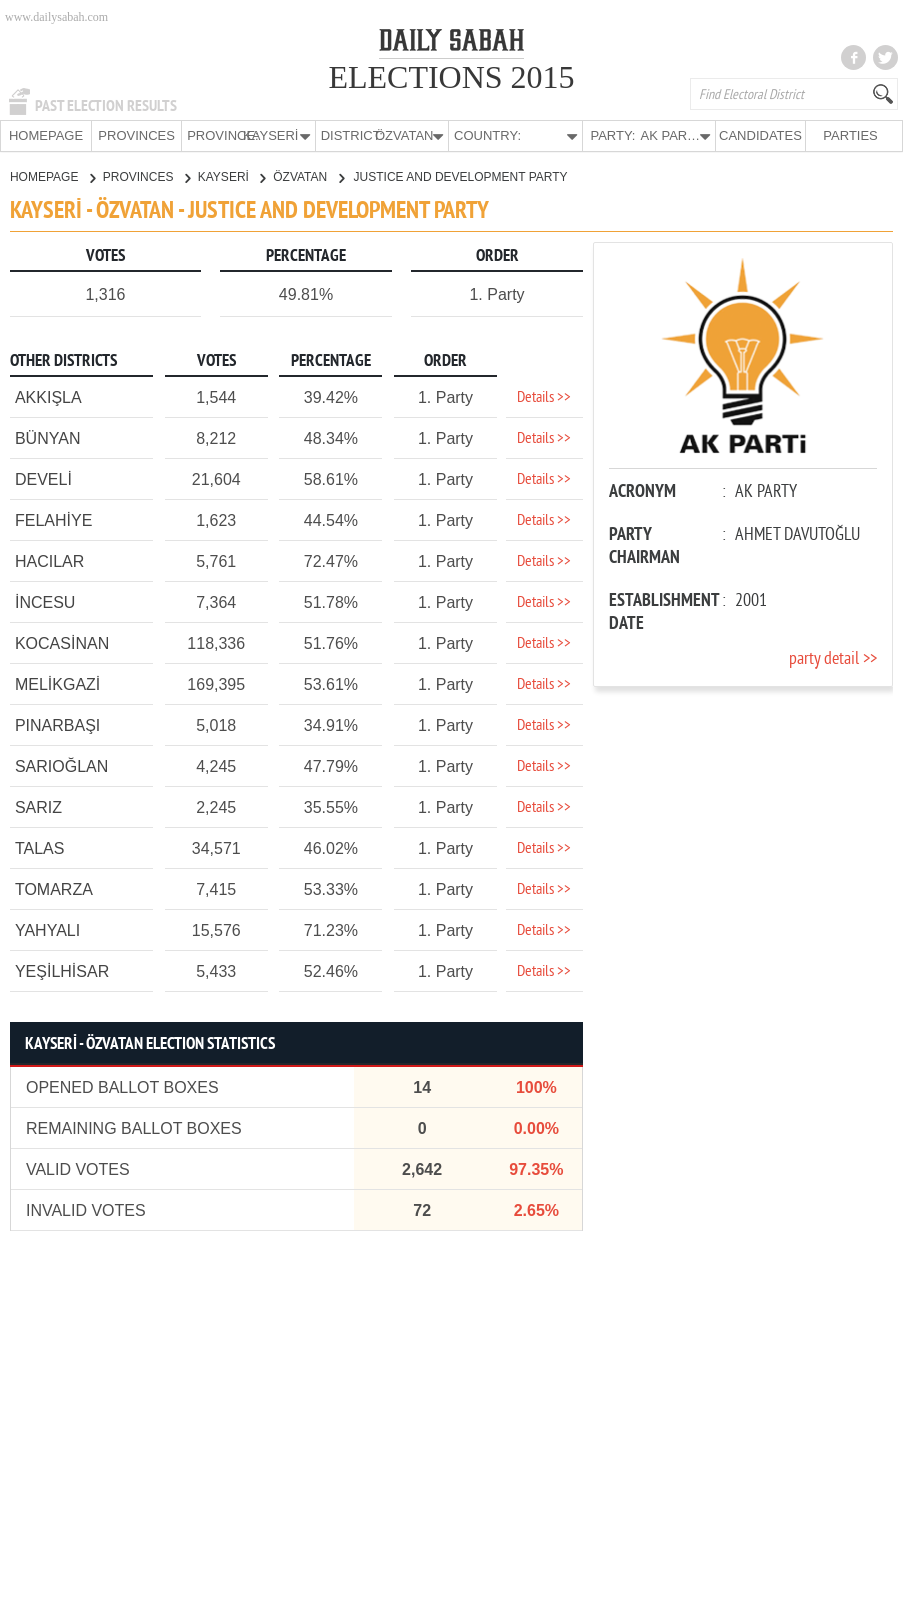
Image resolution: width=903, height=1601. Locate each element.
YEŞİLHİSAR (62, 970)
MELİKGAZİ (57, 683)
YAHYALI (47, 929)
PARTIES (850, 135)
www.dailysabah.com (56, 17)
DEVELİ (43, 478)
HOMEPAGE (46, 135)
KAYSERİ (231, 176)
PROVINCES (136, 135)
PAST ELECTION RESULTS (106, 106)
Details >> (544, 397)
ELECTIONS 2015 (451, 77)
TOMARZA (54, 888)
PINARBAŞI (57, 724)
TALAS (40, 847)
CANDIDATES (760, 135)
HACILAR (49, 560)
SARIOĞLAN (61, 765)
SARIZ (38, 806)
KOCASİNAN (62, 642)
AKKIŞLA (48, 396)
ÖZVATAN (308, 176)
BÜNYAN (48, 437)
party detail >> (833, 658)
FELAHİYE (53, 519)
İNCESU (45, 601)
